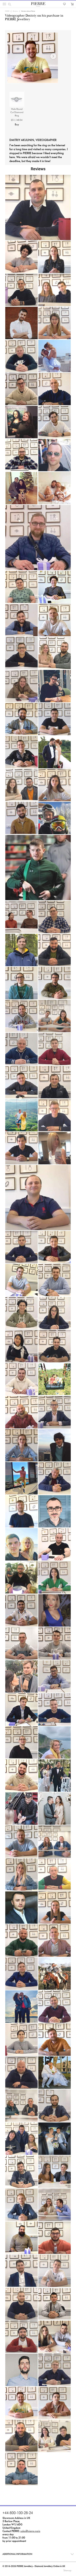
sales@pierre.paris (30, 2531)
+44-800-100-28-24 (17, 2513)
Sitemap (67, 2571)
